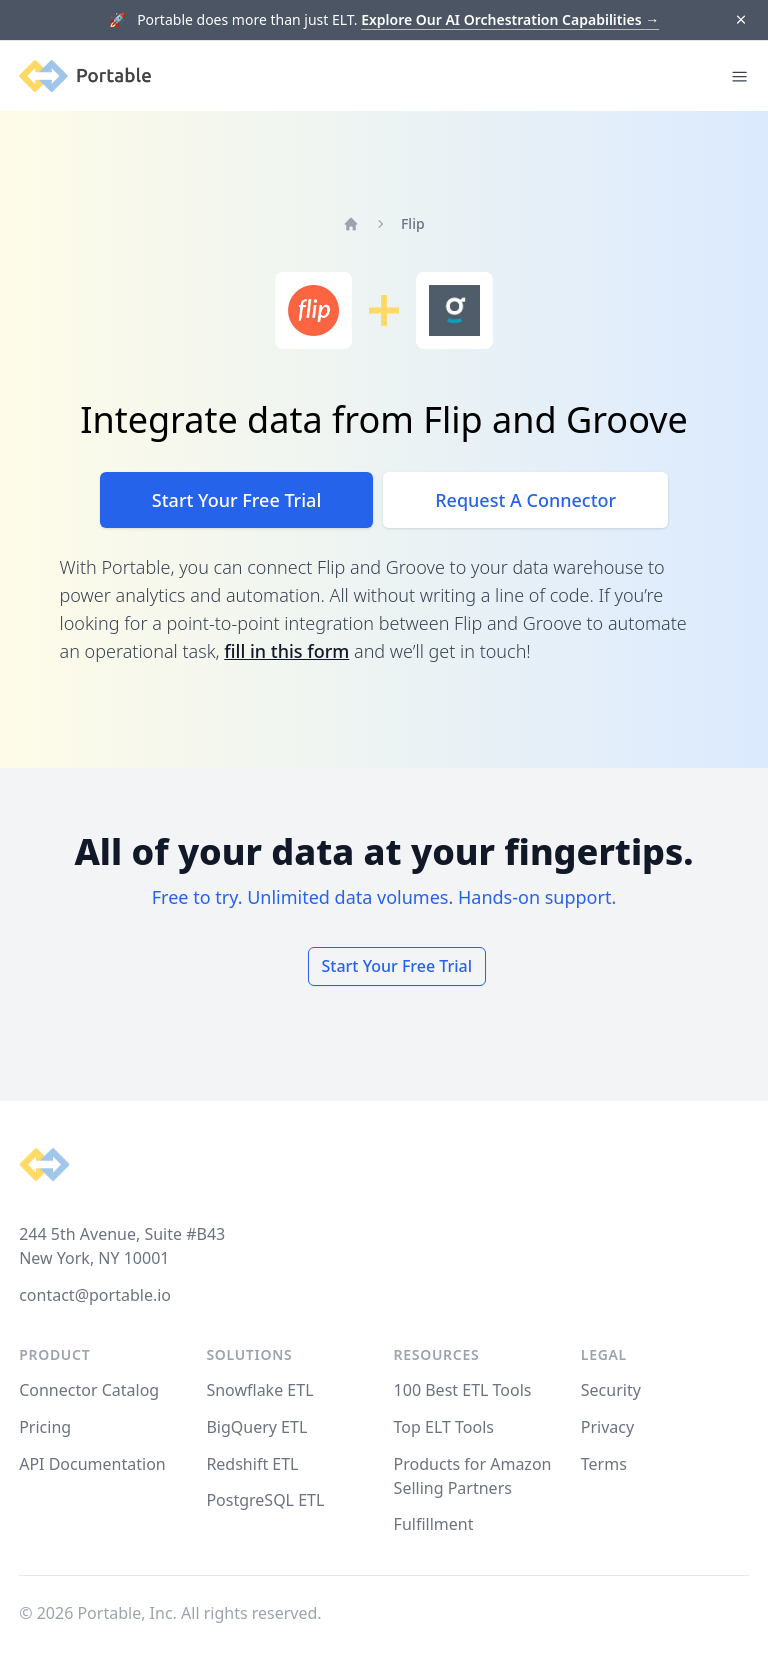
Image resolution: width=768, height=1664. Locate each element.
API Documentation (92, 1464)
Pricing (45, 1427)
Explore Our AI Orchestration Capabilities (510, 19)
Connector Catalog (89, 1390)
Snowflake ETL (259, 1390)
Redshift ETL (252, 1464)
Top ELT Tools (444, 1427)
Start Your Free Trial (236, 500)
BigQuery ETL (256, 1427)
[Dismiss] (740, 20)
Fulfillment (434, 1524)
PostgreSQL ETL (265, 1500)
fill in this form (286, 651)
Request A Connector (525, 500)
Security (611, 1390)
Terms (604, 1464)
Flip (413, 223)
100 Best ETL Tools (463, 1390)
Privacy (607, 1427)
